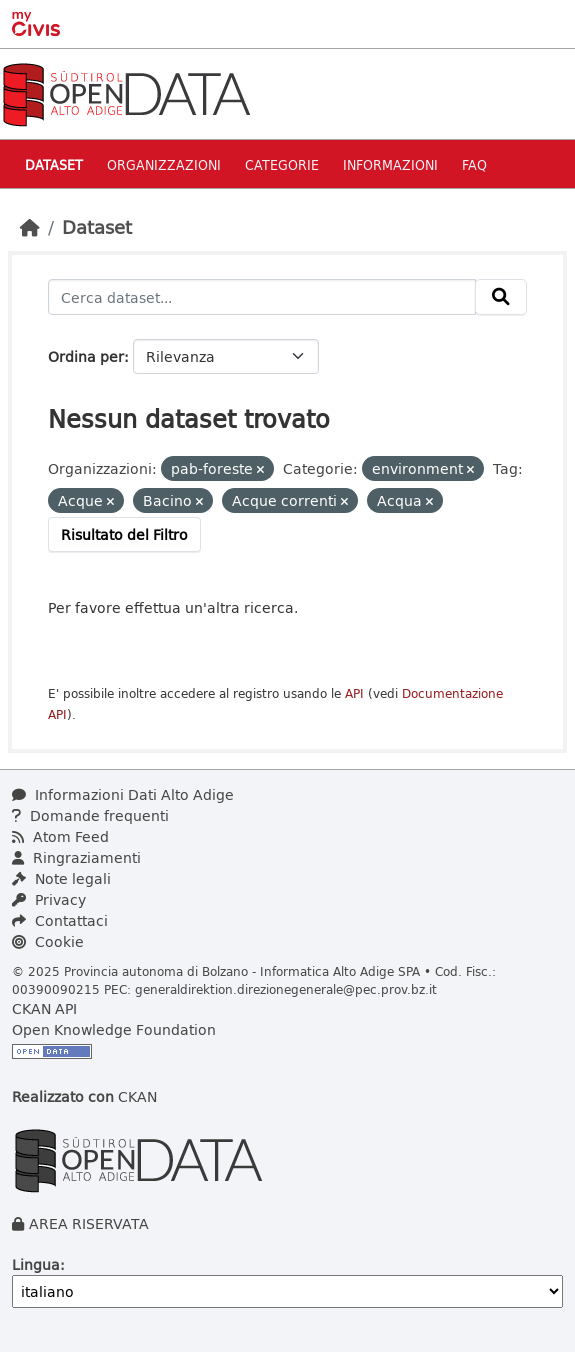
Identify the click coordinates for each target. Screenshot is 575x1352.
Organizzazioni (164, 164)
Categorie (282, 164)
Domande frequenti (90, 815)
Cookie (48, 941)
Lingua (36, 1264)
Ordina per (86, 356)
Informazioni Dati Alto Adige (123, 794)
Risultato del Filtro (124, 534)
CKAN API (44, 1008)
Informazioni (390, 164)
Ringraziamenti (76, 857)
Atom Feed (60, 836)
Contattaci (60, 920)
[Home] (30, 227)
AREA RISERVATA (89, 1223)
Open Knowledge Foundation (114, 1029)
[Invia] (501, 297)
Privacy (49, 899)
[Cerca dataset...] (262, 297)
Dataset (54, 164)
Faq (474, 164)
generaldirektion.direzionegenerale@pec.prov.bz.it (286, 989)
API (354, 693)
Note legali (61, 878)
